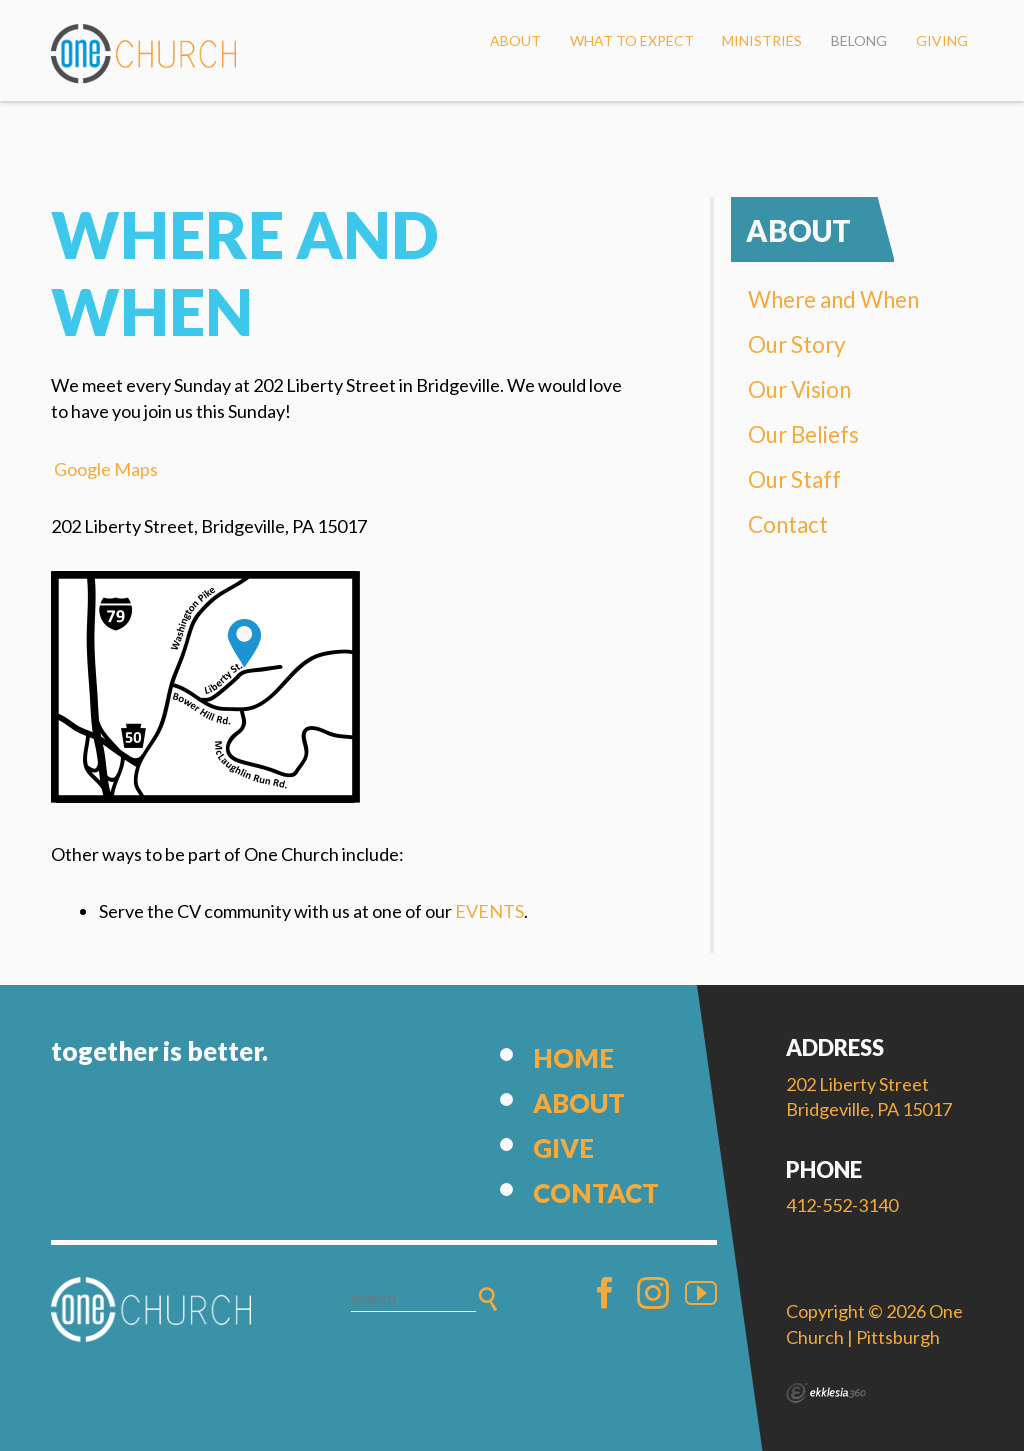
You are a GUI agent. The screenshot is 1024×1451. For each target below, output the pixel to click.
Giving (942, 40)
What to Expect (632, 40)
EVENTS (489, 911)
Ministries (762, 40)
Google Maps (106, 469)
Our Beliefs (803, 434)
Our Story (797, 344)
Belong (859, 40)
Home (573, 1058)
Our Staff (794, 479)
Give (563, 1148)
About (515, 40)
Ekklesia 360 (826, 1393)
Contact (788, 524)
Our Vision (799, 389)
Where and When (833, 299)
